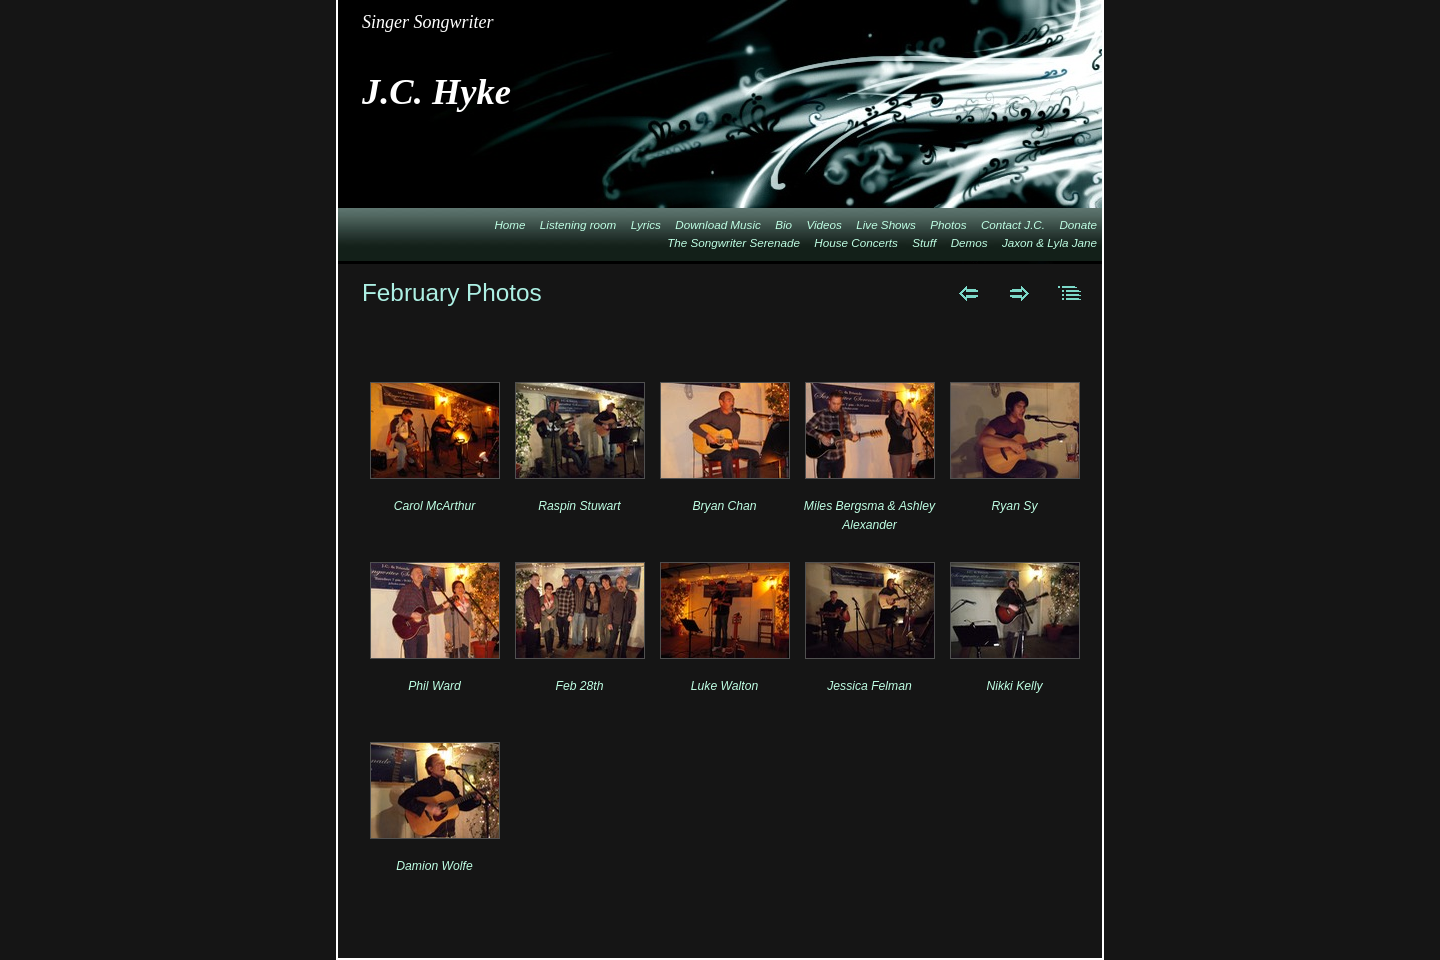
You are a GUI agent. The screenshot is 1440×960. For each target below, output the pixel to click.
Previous (968, 293)
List (1070, 293)
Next (1019, 293)
